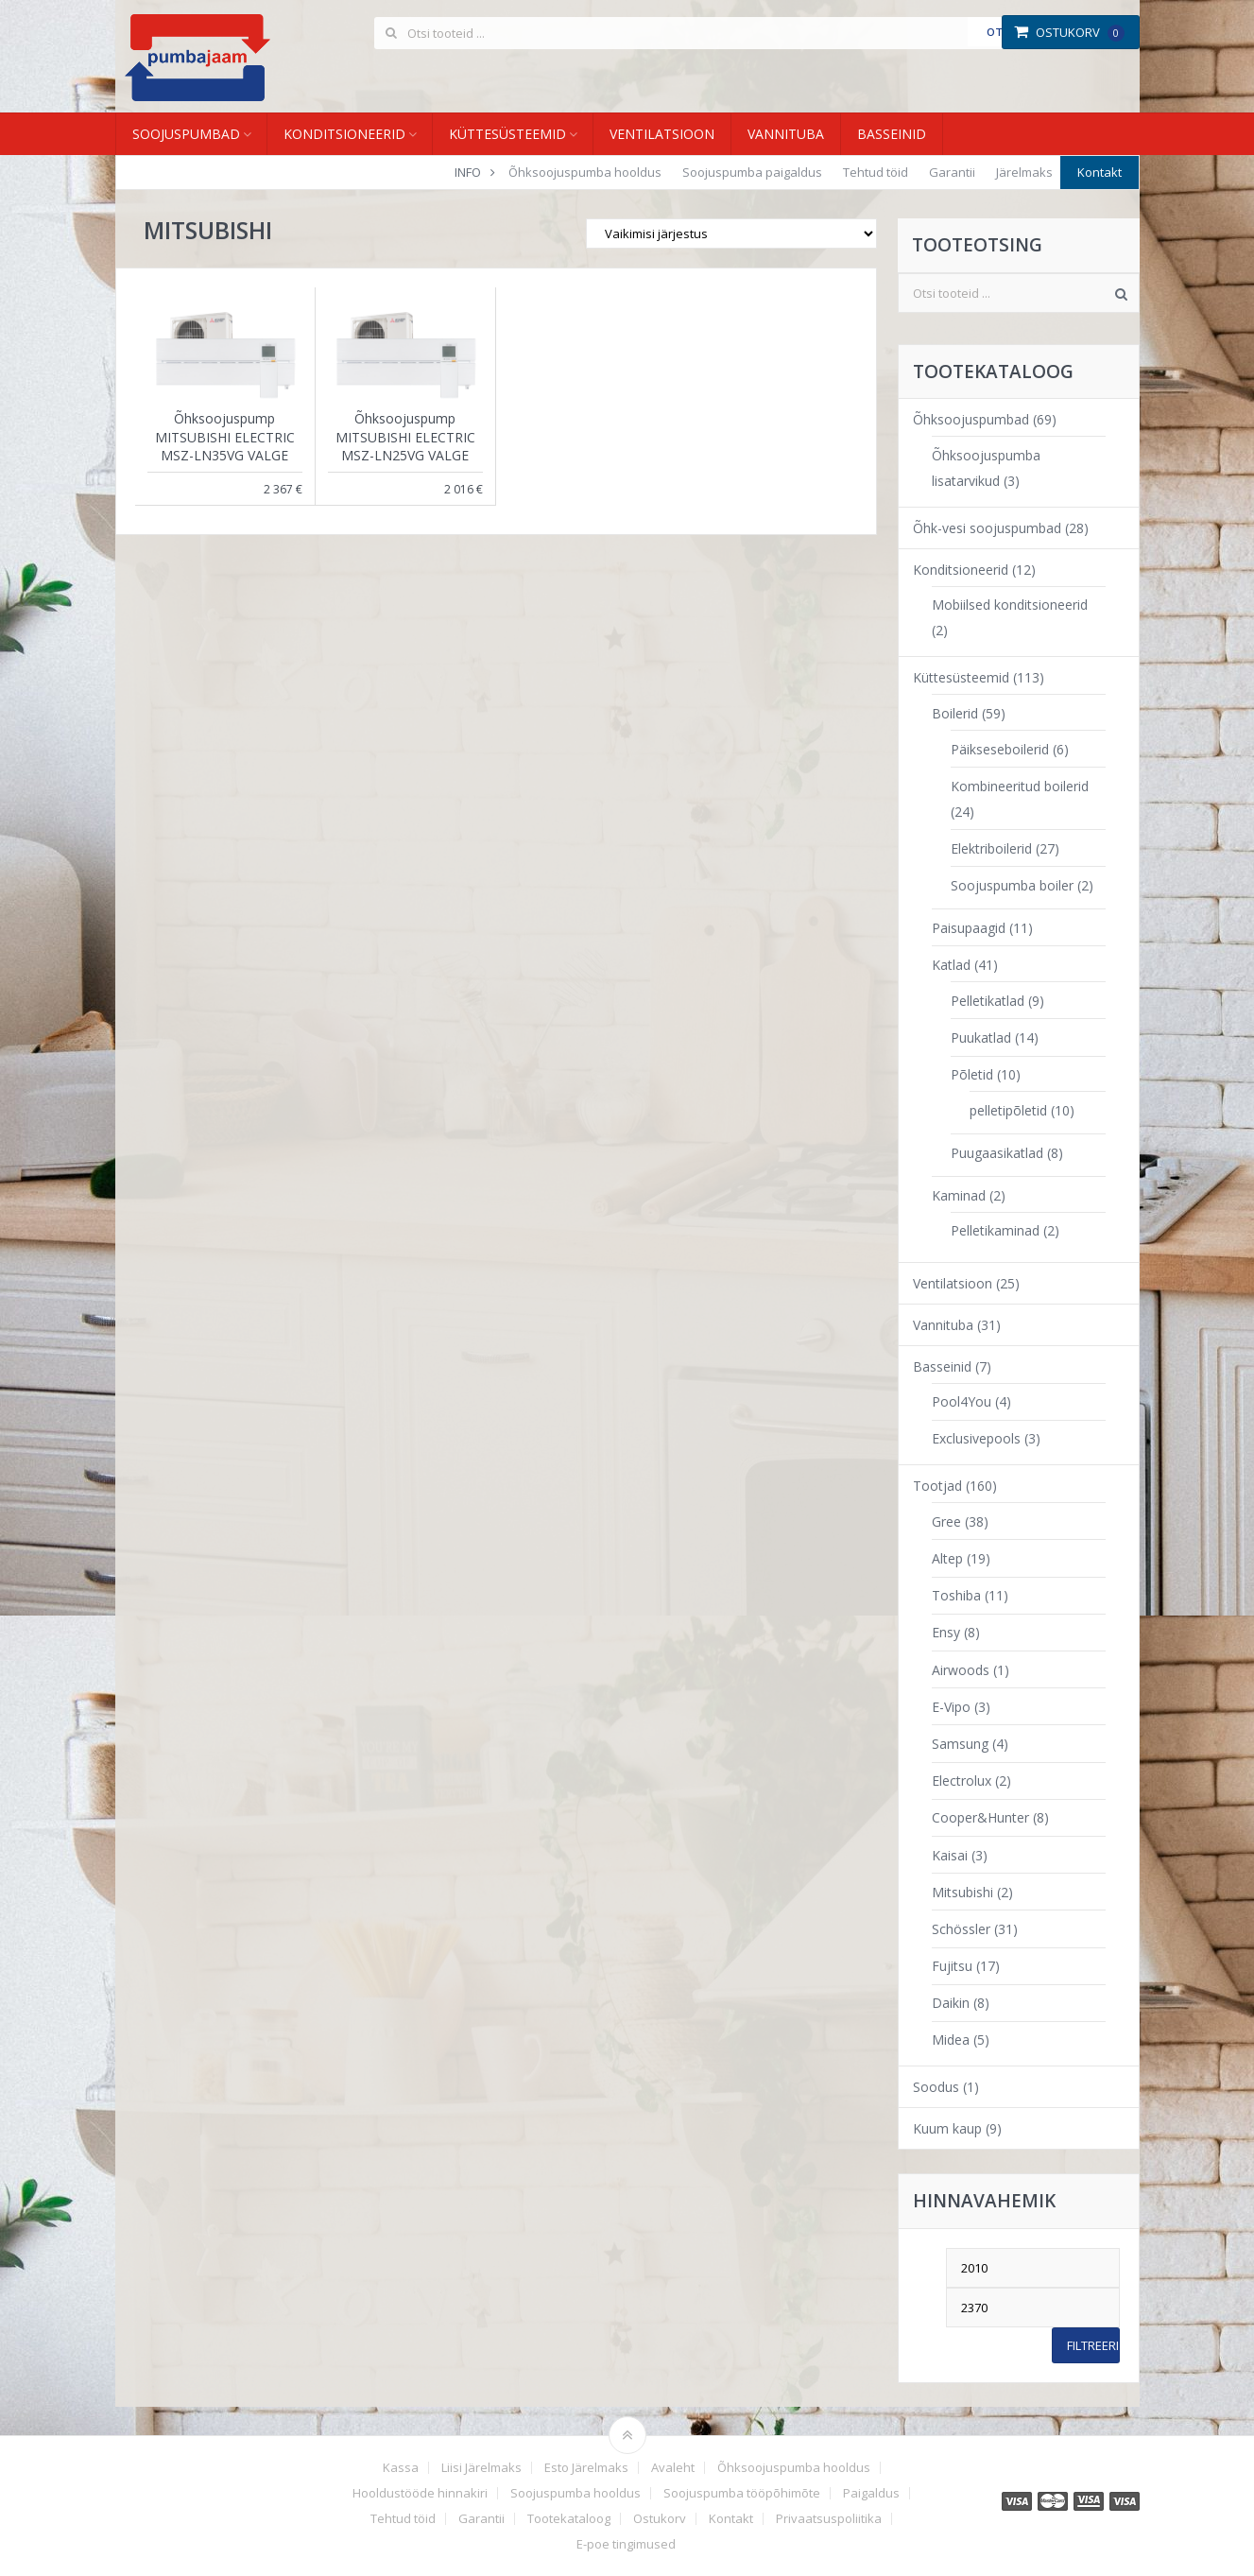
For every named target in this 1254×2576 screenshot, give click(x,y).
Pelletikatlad (987, 1001)
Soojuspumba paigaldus (752, 172)
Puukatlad (981, 1037)
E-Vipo (951, 1707)
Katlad (951, 965)
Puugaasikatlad (997, 1153)
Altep (947, 1558)
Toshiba (956, 1595)
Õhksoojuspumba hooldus (584, 172)
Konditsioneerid (344, 134)
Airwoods (960, 1670)
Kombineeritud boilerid (1020, 786)
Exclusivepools (976, 1438)
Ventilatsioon (662, 134)
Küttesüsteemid (507, 134)
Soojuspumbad (186, 134)
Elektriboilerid (991, 848)
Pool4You (961, 1401)
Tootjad (937, 1486)
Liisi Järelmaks (481, 2468)
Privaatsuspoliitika (829, 2519)
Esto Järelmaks (586, 2468)
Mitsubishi (962, 1892)
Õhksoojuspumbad (971, 419)
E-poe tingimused (626, 2544)
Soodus (936, 2087)
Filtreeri (1093, 2345)
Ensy (946, 1632)
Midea (951, 2040)
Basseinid (891, 134)
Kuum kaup (947, 2128)
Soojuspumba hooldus (575, 2493)
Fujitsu (952, 1966)
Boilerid (955, 713)
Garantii (952, 172)
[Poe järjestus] (731, 233)
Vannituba (785, 134)
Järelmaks (1024, 172)
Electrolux (961, 1780)
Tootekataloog (568, 2519)
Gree (946, 1521)
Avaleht (673, 2468)
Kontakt (1099, 172)
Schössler (961, 1929)
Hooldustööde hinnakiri (420, 2493)
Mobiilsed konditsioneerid (1010, 605)
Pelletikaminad (995, 1230)
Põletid (972, 1074)
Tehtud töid (875, 172)
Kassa (401, 2468)
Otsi (999, 32)
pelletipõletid (1008, 1110)
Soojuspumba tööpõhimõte (741, 2493)
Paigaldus (871, 2493)
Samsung (960, 1744)
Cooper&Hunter (980, 1817)
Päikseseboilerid (1000, 749)
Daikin (951, 2003)
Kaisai (950, 1855)
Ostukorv (1069, 32)
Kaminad (959, 1195)
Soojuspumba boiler (1012, 885)
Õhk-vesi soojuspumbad (987, 528)
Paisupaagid (968, 928)
